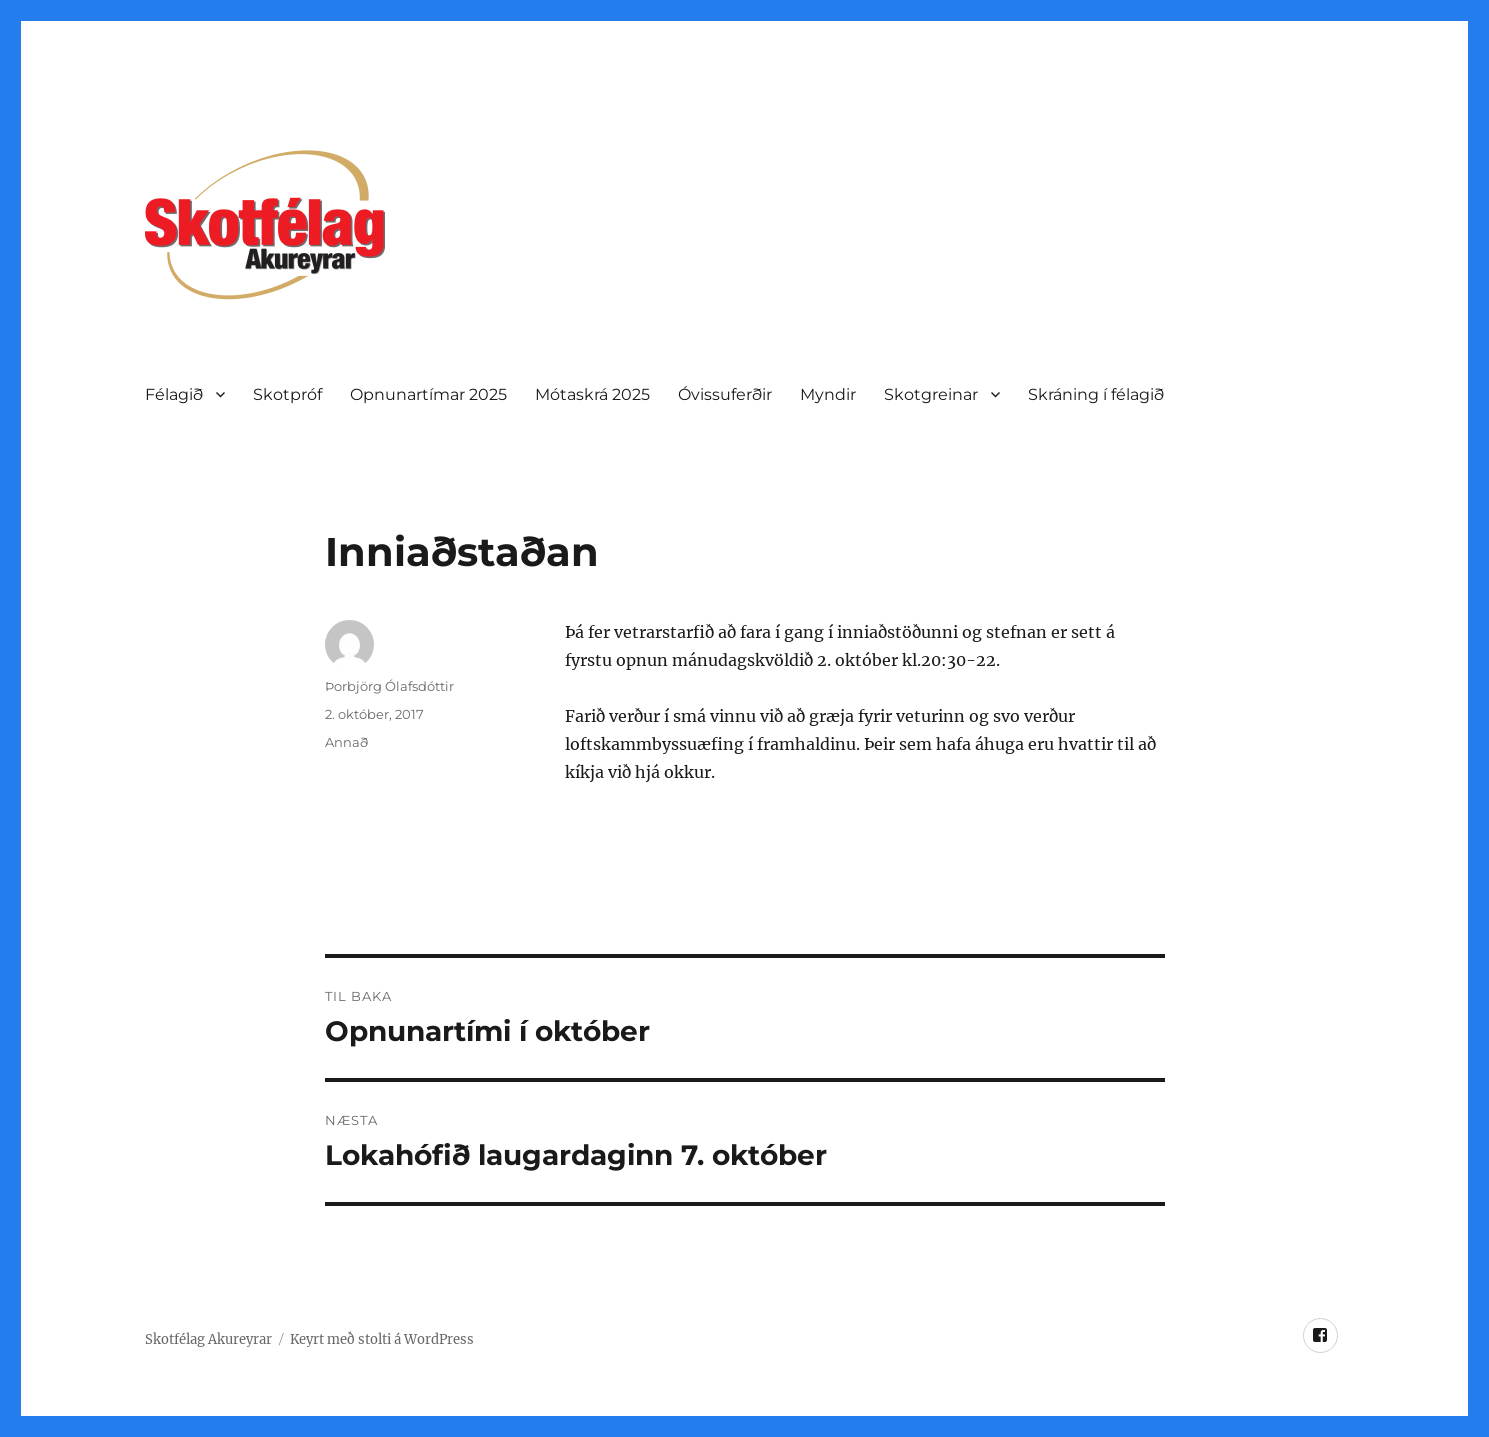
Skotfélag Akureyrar (208, 1339)
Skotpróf (287, 394)
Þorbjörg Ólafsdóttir (389, 686)
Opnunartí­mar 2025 (428, 394)
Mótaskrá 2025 (592, 394)
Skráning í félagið (1096, 394)
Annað (346, 742)
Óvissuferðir (725, 394)
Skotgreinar (931, 394)
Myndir (828, 394)
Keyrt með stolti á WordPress (382, 1339)
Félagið (174, 394)
